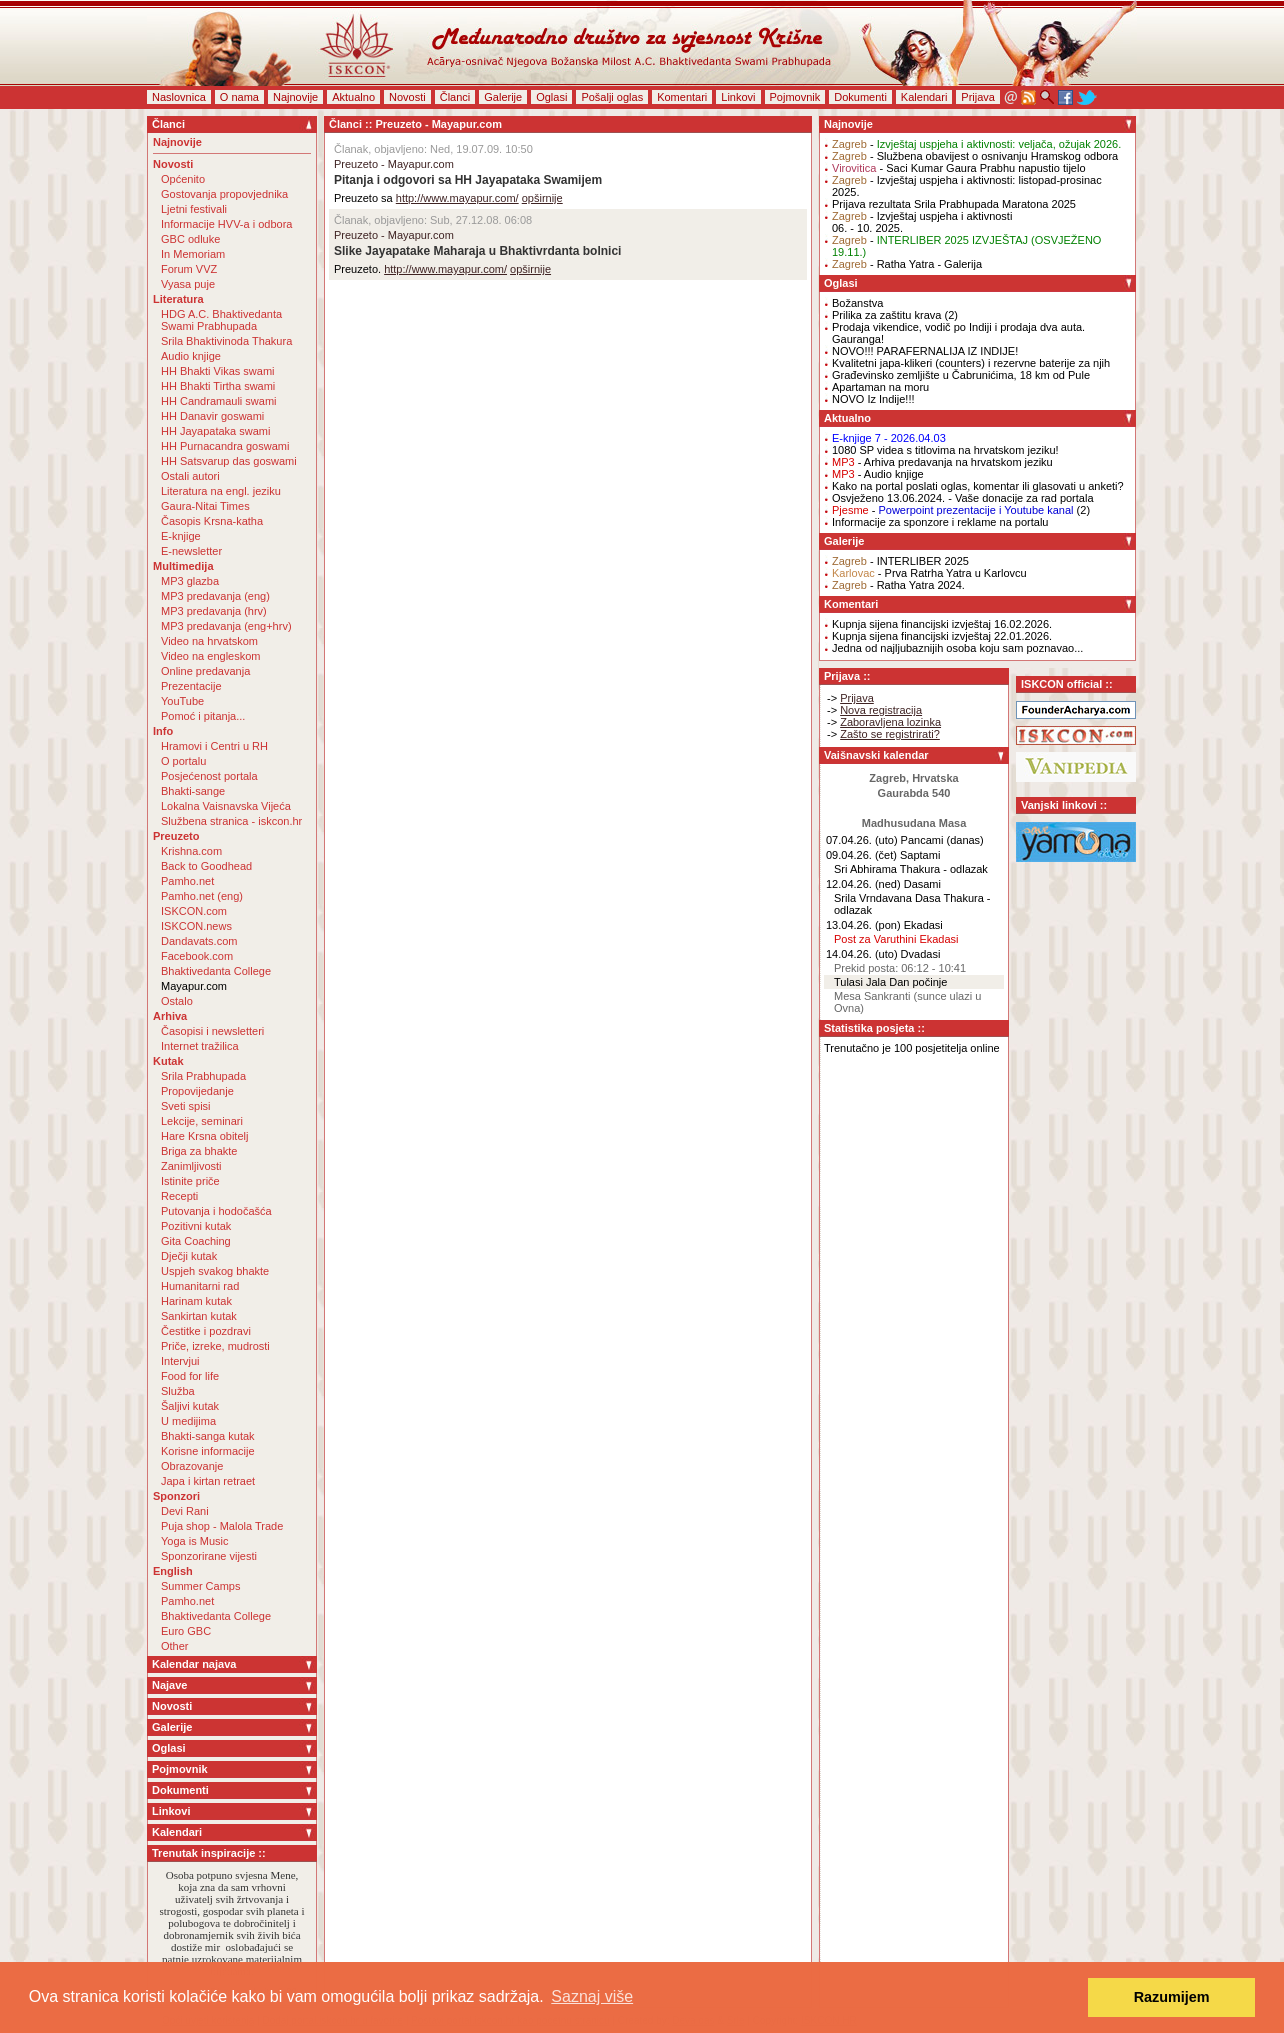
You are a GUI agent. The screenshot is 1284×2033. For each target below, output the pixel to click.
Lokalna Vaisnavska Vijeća (226, 806)
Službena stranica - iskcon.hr (231, 821)
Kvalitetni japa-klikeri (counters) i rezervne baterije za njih (971, 363)
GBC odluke (190, 239)
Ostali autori (190, 476)
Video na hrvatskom (209, 641)
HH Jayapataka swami (215, 431)
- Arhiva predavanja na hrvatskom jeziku (942, 462)
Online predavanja (205, 671)
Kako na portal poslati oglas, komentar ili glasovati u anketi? (978, 486)
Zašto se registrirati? (890, 734)
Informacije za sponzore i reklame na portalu (940, 522)
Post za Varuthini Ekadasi (896, 939)
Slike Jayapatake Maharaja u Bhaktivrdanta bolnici (477, 251)
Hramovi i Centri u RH (214, 746)
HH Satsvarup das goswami (229, 461)
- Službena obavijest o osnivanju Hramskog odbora (975, 156)
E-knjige (181, 536)
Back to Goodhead (206, 866)
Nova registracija (881, 710)
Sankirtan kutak (199, 1316)
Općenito (183, 179)
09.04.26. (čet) (861, 855)
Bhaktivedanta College (216, 971)
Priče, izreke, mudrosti (215, 1346)
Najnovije (295, 97)
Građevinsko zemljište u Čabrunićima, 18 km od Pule (961, 375)
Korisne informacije (208, 1451)
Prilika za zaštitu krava (886, 315)
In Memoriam (193, 254)
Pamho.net (187, 881)
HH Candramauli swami (219, 401)
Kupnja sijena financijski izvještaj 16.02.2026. (942, 624)
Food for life (190, 1376)
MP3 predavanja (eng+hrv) (226, 626)
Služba (178, 1391)
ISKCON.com (194, 911)
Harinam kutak (196, 1301)
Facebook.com (197, 956)
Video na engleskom (210, 656)
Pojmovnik (795, 97)
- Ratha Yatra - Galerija (907, 264)
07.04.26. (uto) (862, 840)
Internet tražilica (200, 1046)
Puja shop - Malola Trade (222, 1526)
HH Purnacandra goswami (225, 446)
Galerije (503, 97)
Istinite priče (190, 1181)
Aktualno (353, 97)
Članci (455, 97)
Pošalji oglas (612, 97)
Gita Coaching (196, 1241)
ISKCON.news (196, 926)
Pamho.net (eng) (202, 896)
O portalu (183, 761)
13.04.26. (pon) (863, 925)
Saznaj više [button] (592, 1996)
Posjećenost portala (209, 776)
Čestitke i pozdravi (206, 1331)
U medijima (188, 1421)
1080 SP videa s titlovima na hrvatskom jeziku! (945, 450)
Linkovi (738, 97)
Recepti (179, 1196)
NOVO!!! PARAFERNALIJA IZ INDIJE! (925, 351)
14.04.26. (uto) (862, 954)
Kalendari (924, 97)
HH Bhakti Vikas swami (218, 371)
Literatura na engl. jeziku (221, 491)
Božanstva (857, 303)
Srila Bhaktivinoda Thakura (226, 341)
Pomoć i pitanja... (203, 716)
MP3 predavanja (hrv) (214, 611)
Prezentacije (191, 686)
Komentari (682, 97)
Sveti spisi (186, 1106)
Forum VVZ (189, 269)
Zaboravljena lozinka (890, 722)
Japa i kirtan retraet (208, 1481)
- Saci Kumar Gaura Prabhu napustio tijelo (959, 168)
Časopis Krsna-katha (212, 521)
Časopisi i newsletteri (212, 1031)
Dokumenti (860, 97)
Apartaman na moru (880, 387)
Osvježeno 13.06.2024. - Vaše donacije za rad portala (963, 498)
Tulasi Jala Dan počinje (890, 982)
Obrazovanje (192, 1466)
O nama (239, 97)
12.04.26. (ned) (863, 884)
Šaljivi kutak (190, 1406)
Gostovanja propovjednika (224, 194)
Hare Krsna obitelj (204, 1136)
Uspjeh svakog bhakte (215, 1271)
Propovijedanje (197, 1091)
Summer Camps (200, 1586)
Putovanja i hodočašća (216, 1211)
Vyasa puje (188, 284)
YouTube (182, 701)
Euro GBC (186, 1631)
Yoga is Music (194, 1541)
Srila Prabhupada (203, 1076)
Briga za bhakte (199, 1151)
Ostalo (177, 1001)
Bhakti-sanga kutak (208, 1436)
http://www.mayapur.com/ (457, 198)
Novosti (407, 97)
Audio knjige (191, 356)
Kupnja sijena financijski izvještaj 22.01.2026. (942, 636)
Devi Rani (185, 1511)
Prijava (978, 97)
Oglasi (551, 97)
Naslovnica (179, 97)
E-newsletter (191, 551)
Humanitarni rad (200, 1286)
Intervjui (180, 1361)
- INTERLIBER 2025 (900, 561)
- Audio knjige (878, 474)
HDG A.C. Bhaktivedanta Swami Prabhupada (221, 320)
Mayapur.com (194, 986)
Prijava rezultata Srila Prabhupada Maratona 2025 (954, 204)
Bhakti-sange (193, 791)
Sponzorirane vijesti (209, 1556)
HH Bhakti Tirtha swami (218, 386)
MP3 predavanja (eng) (215, 596)
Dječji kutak (189, 1256)
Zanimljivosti (191, 1166)
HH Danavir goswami (212, 416)
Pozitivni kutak (196, 1226)
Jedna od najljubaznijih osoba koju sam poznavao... (957, 648)
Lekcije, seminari (202, 1121)
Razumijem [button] (1172, 1997)
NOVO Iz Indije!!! (873, 399)
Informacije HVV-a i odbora (226, 224)
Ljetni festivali (194, 209)
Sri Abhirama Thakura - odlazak (911, 869)
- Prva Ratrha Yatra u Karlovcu (929, 573)
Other (175, 1646)
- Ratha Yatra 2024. (898, 585)
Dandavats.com (199, 941)
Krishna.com (191, 851)
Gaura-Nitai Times (205, 506)
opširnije (542, 198)
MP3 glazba (190, 581)
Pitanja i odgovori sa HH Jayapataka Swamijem (468, 180)
